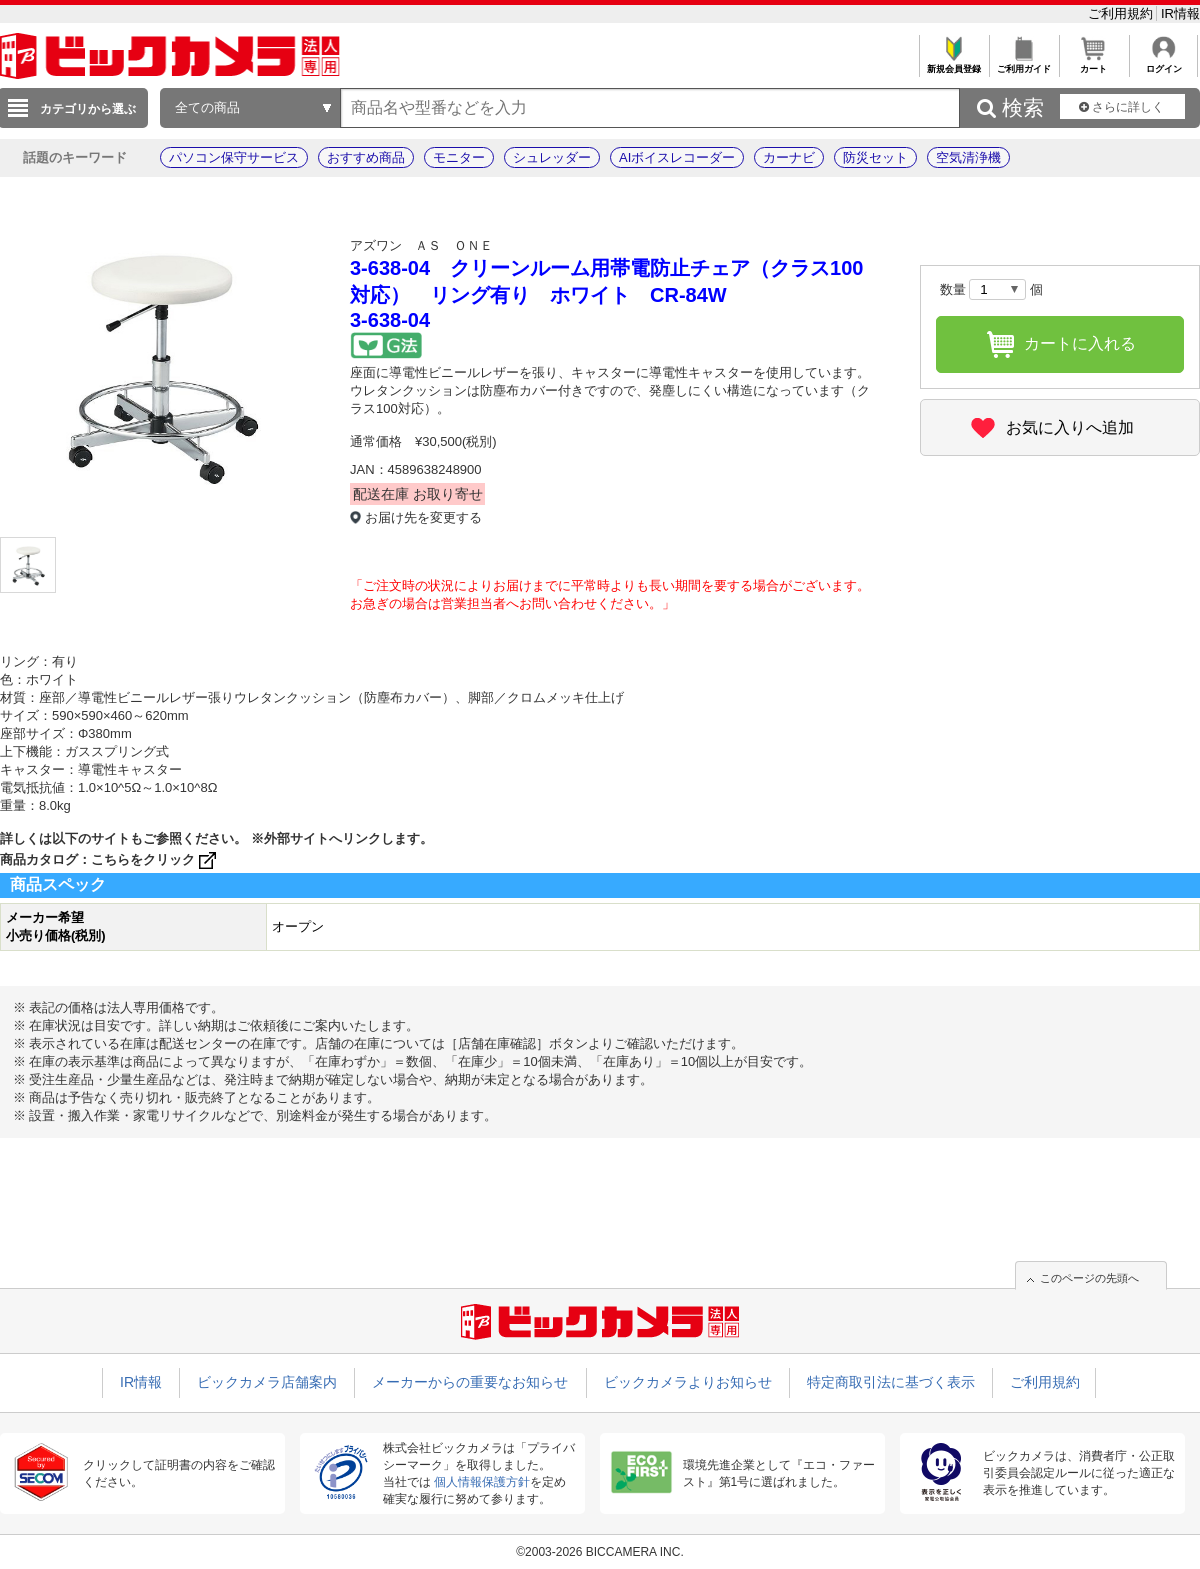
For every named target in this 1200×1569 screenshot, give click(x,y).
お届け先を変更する (423, 517)
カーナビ (789, 157)
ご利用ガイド (1023, 63)
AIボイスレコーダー (677, 157)
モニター (459, 157)
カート (1093, 63)
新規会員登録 (953, 63)
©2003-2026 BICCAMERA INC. (600, 1552)
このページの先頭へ (1089, 1278)
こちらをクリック (155, 859)
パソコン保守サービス (234, 157)
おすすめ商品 (366, 157)
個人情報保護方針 (482, 1482)
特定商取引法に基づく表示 (891, 1382)
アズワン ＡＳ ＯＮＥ (421, 245)
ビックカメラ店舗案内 (267, 1382)
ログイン (1163, 63)
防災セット (875, 157)
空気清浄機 (968, 157)
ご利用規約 (1122, 13)
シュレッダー (552, 157)
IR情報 (1180, 13)
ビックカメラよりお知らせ (688, 1382)
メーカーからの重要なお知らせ (470, 1382)
